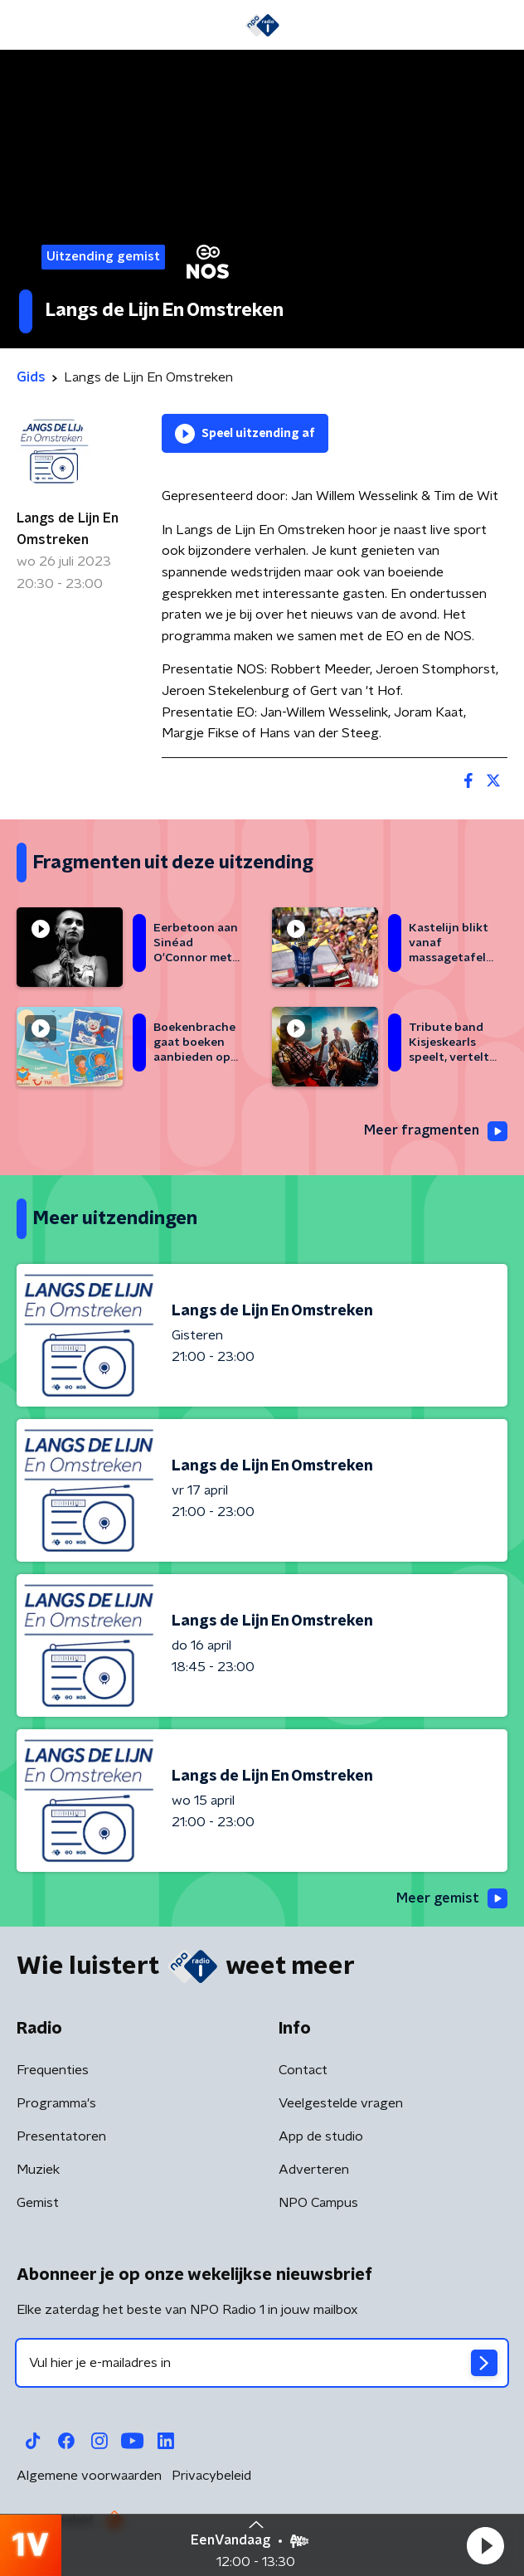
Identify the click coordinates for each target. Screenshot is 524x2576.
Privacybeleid (211, 2475)
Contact (303, 2070)
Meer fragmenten (435, 1131)
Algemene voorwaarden (89, 2475)
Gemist (38, 2202)
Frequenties (53, 2070)
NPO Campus (318, 2202)
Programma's (56, 2103)
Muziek (38, 2169)
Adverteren (314, 2169)
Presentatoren (61, 2136)
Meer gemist (451, 1898)
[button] (485, 2545)
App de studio (321, 2136)
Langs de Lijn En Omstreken (68, 529)
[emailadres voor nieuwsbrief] (262, 2363)
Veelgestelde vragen (341, 2103)
